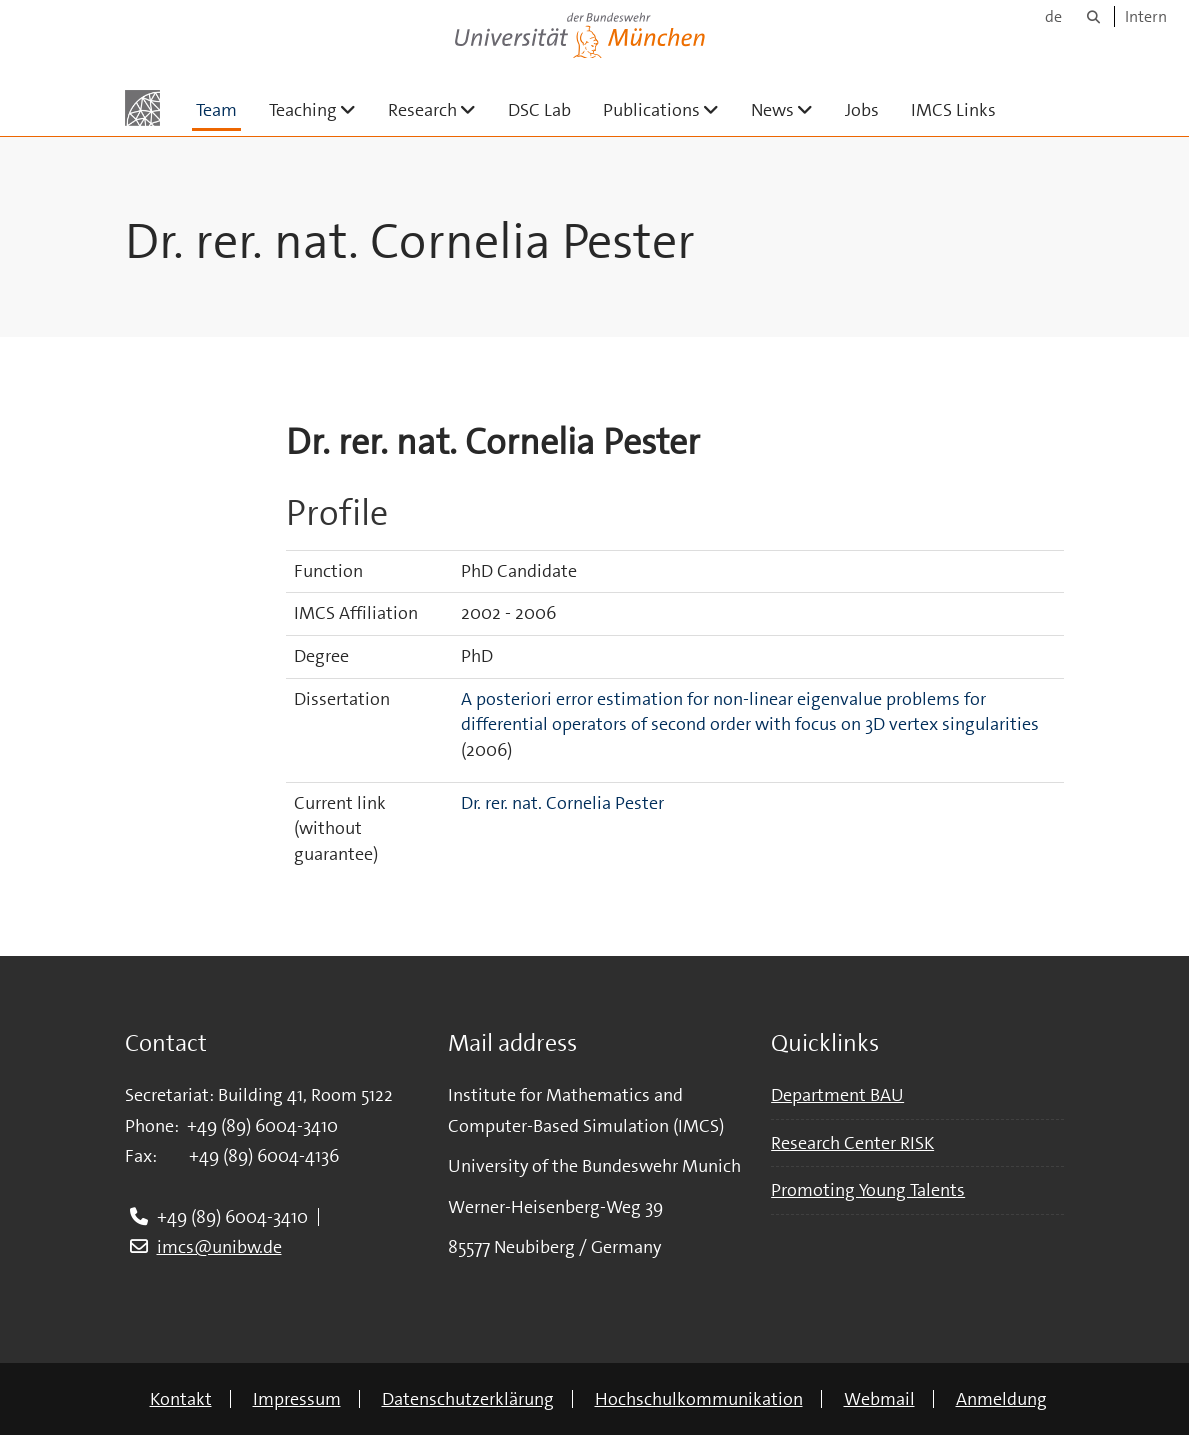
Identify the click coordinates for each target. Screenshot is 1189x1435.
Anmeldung (1001, 1399)
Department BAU (837, 1095)
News (790, 109)
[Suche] (1093, 16)
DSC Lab (539, 110)
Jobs (862, 110)
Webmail (879, 1399)
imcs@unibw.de (219, 1247)
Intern (1146, 16)
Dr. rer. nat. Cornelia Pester (562, 803)
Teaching (320, 109)
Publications (669, 109)
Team (216, 110)
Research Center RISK (852, 1143)
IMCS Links (953, 110)
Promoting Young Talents (868, 1190)
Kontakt (181, 1399)
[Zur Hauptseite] (143, 108)
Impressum (297, 1399)
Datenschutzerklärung (468, 1399)
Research (440, 109)
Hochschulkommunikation (699, 1399)
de (1053, 16)
